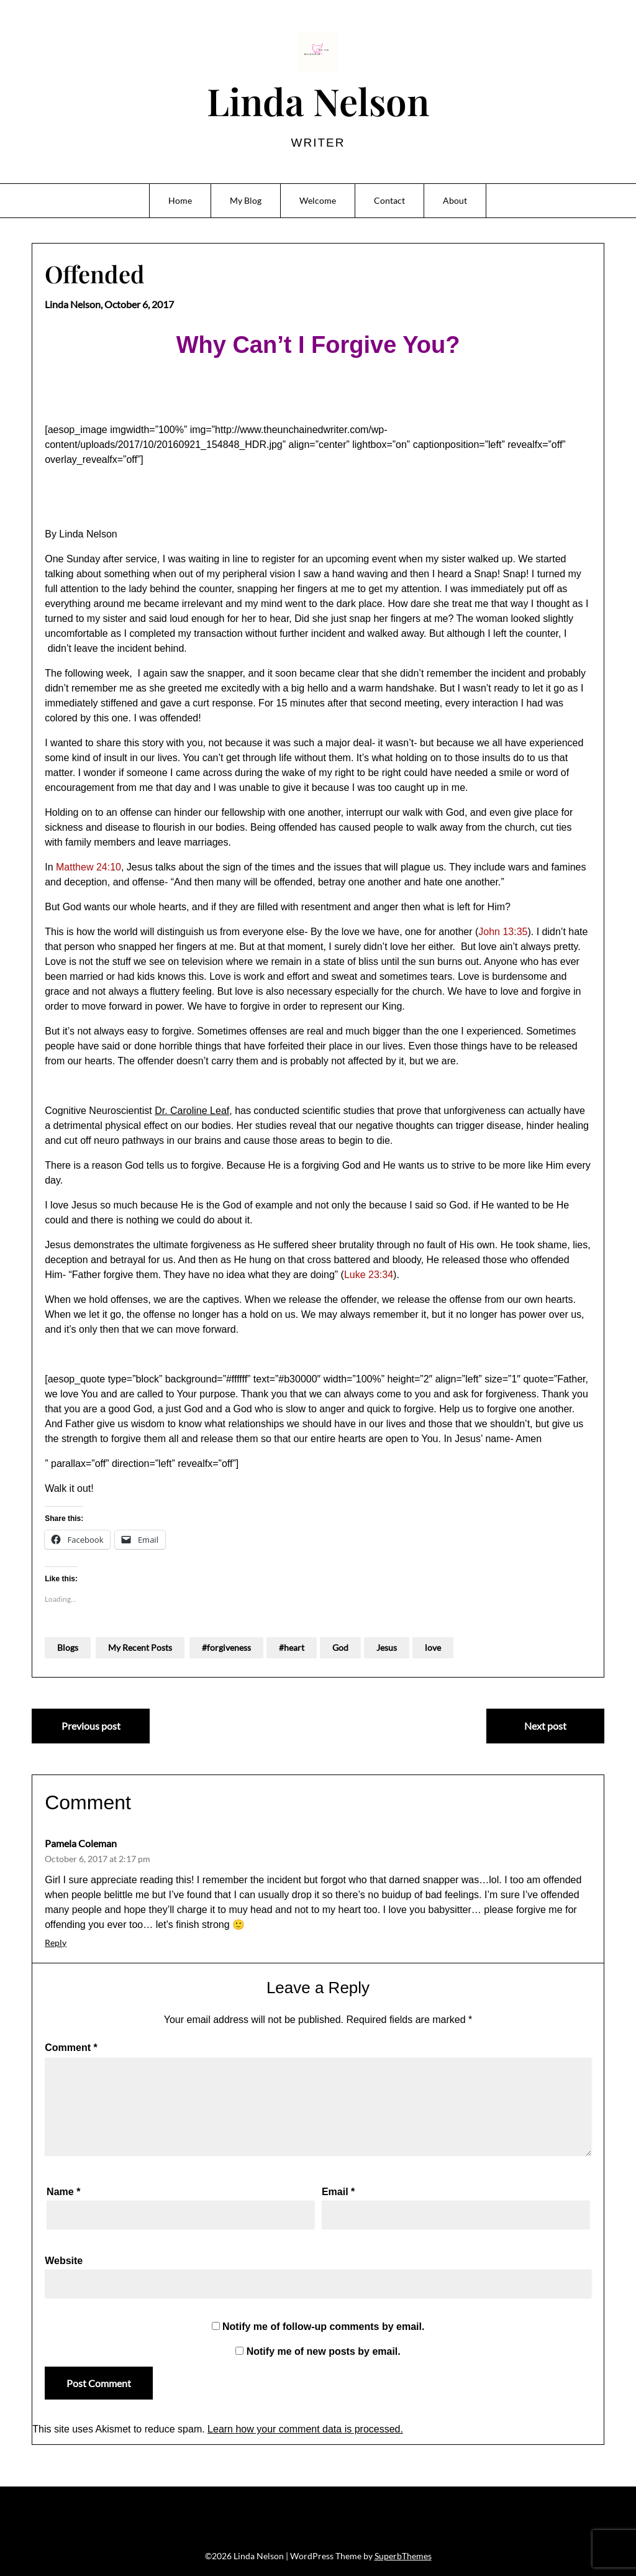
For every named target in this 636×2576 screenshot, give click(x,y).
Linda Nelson (318, 100)
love (433, 1647)
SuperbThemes (403, 2556)
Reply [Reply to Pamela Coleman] (55, 1942)
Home (180, 200)
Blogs (67, 1647)
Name (63, 2191)
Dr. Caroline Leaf (192, 1110)
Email (338, 2191)
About (455, 200)
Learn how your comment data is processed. (305, 2429)
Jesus (386, 1647)
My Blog (245, 200)
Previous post (90, 1726)
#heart (291, 1647)
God (340, 1647)
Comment (71, 2047)
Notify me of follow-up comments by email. (323, 2326)
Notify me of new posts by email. (324, 2351)
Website (64, 2260)
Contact (389, 200)
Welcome (317, 200)
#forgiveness (226, 1647)
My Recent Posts (140, 1647)
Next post (545, 1726)
